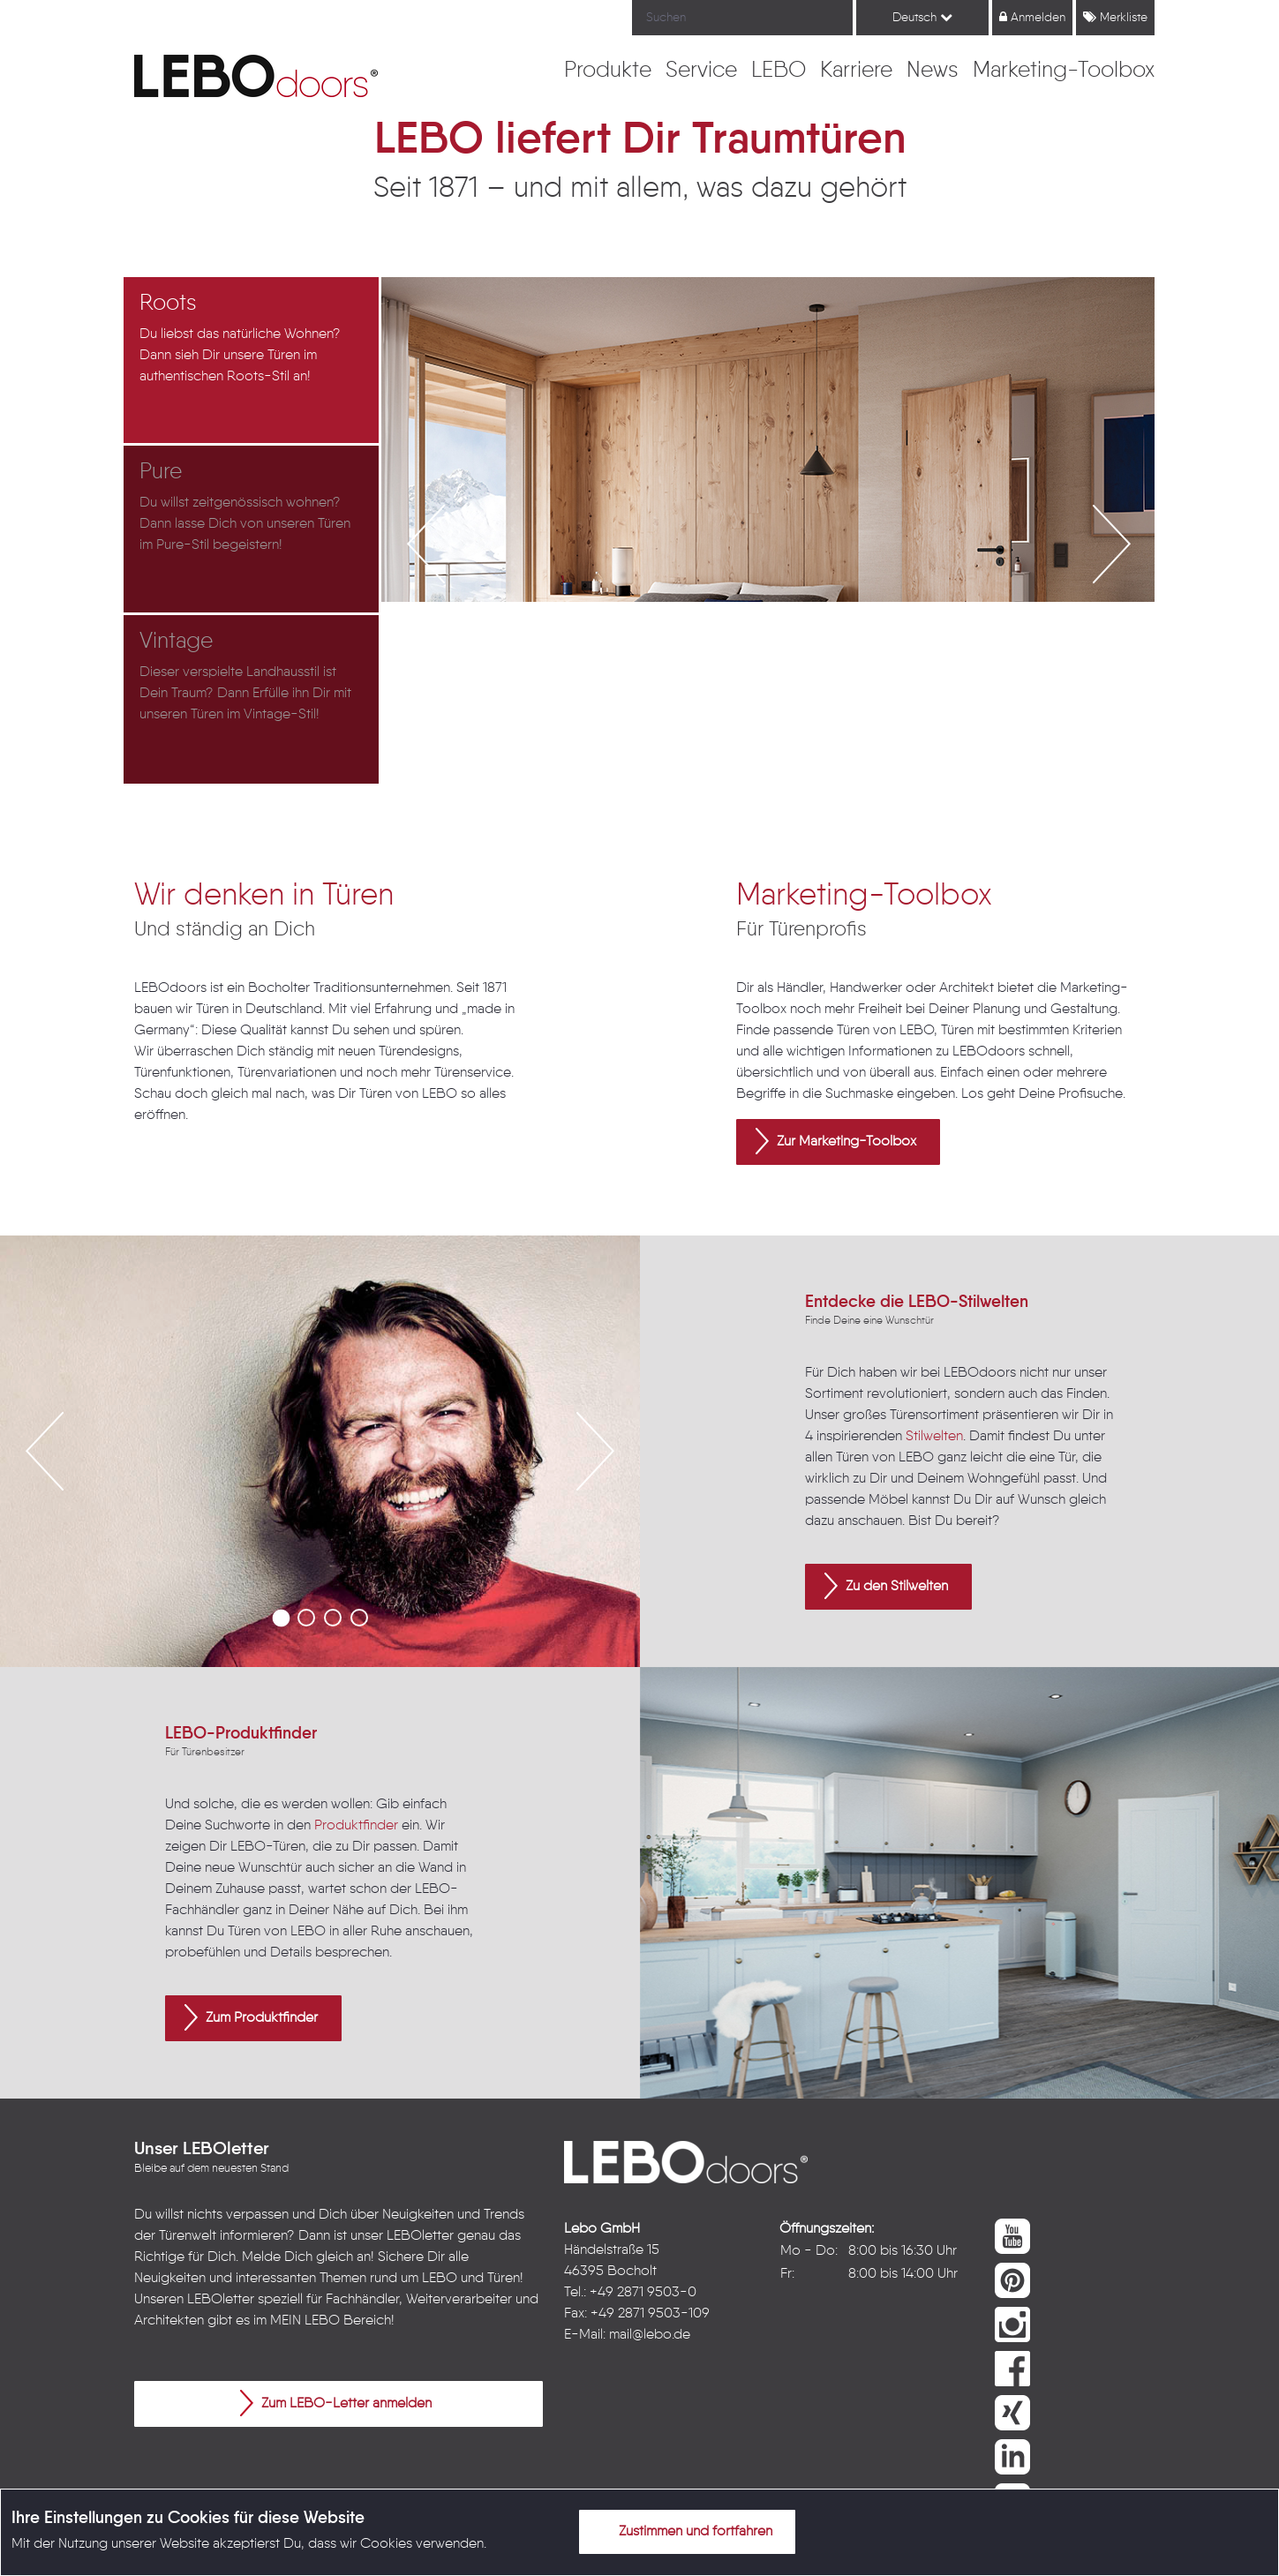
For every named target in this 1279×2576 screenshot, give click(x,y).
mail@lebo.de (649, 2335)
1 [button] (280, 1617)
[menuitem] (607, 71)
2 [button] (306, 1617)
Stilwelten (934, 1437)
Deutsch (922, 17)
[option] (253, 361)
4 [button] (359, 1617)
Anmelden (1032, 17)
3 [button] (333, 1617)
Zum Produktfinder (251, 2017)
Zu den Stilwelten (886, 1586)
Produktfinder (356, 1826)
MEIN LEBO (305, 2321)
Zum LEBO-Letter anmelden (336, 2403)
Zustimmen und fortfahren (685, 2531)
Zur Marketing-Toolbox (836, 1141)
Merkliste (1115, 17)
